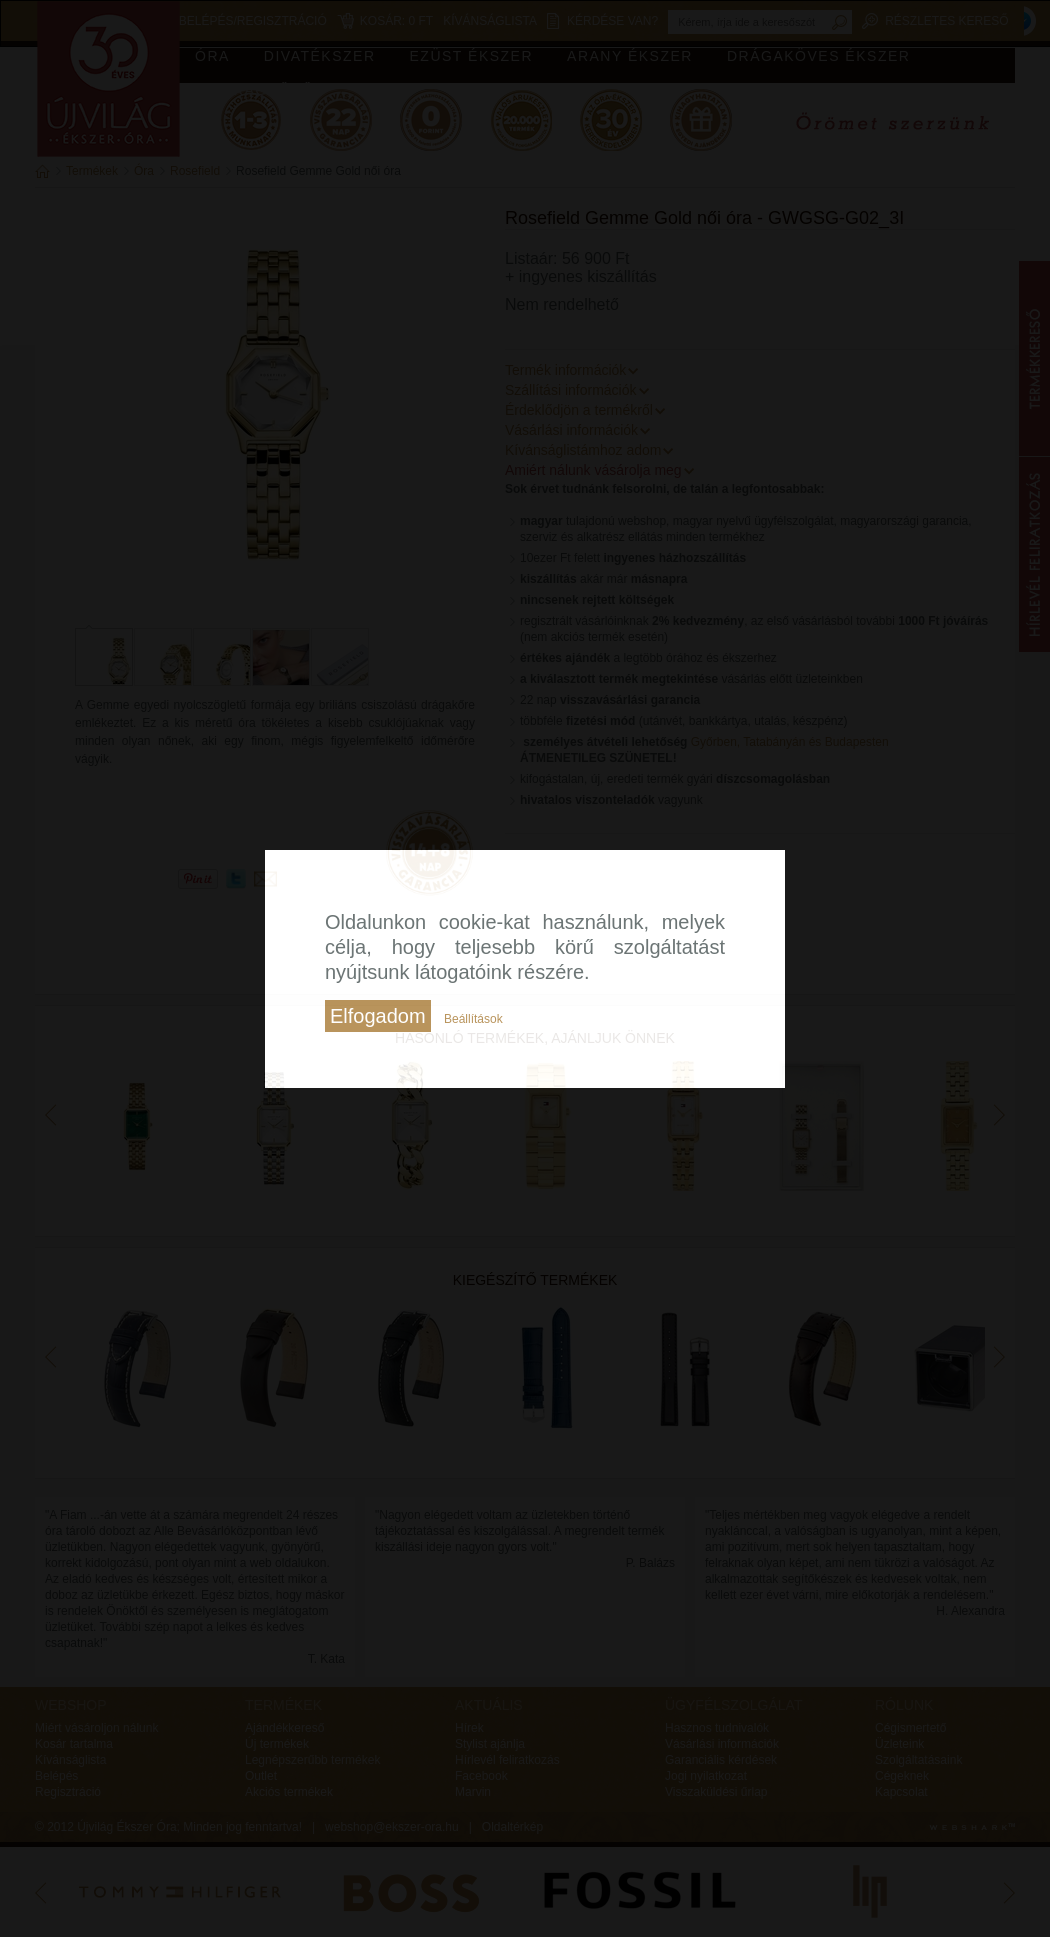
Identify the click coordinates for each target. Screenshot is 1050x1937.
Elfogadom (378, 1016)
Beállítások (473, 1019)
